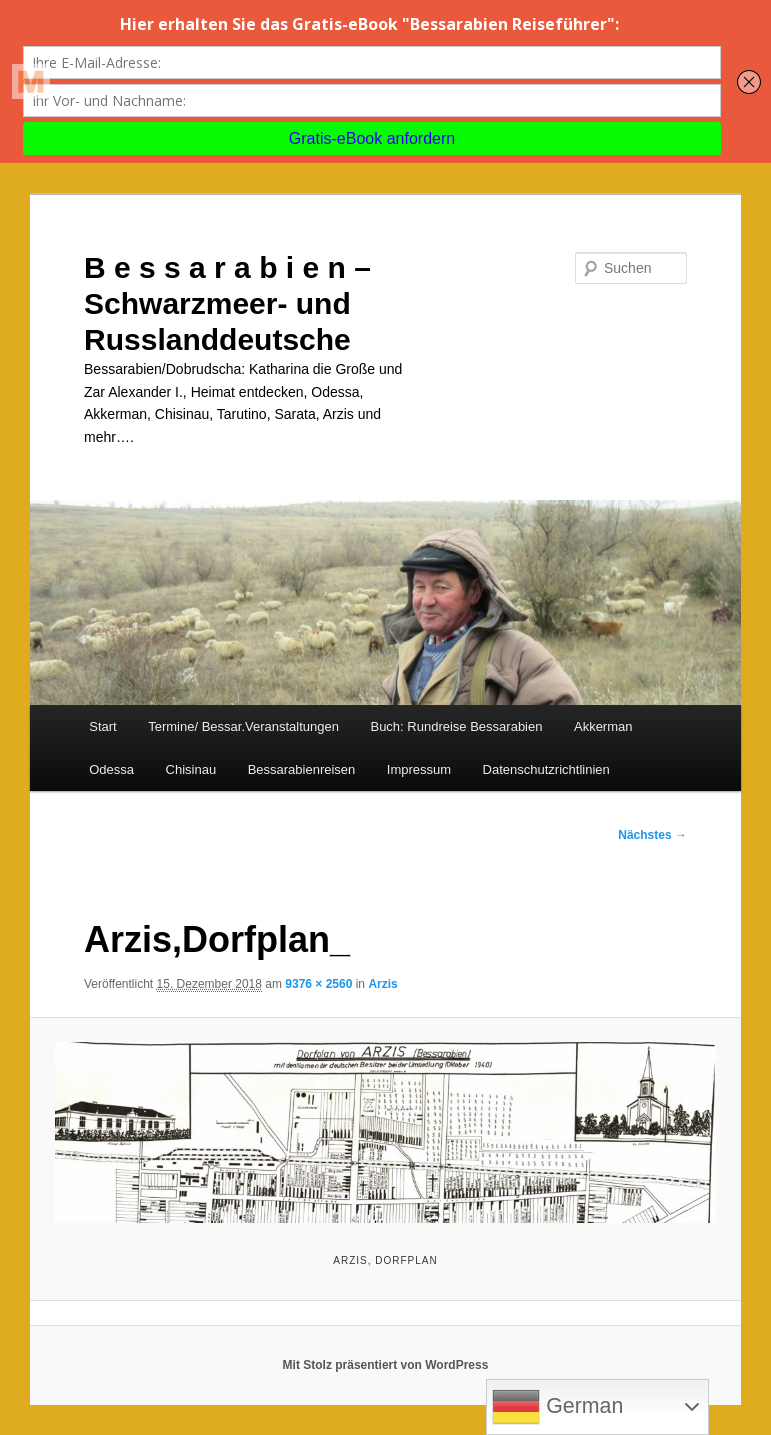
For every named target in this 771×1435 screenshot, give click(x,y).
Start (102, 726)
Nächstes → (652, 835)
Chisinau (191, 769)
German (557, 1407)
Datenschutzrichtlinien (546, 769)
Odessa (111, 769)
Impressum (419, 769)
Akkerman (603, 726)
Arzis (382, 984)
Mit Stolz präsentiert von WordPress (386, 1365)
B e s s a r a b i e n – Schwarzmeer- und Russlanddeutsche (227, 303)
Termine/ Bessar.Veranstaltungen (243, 726)
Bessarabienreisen (302, 769)
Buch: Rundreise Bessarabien (456, 726)
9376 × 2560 (318, 984)
